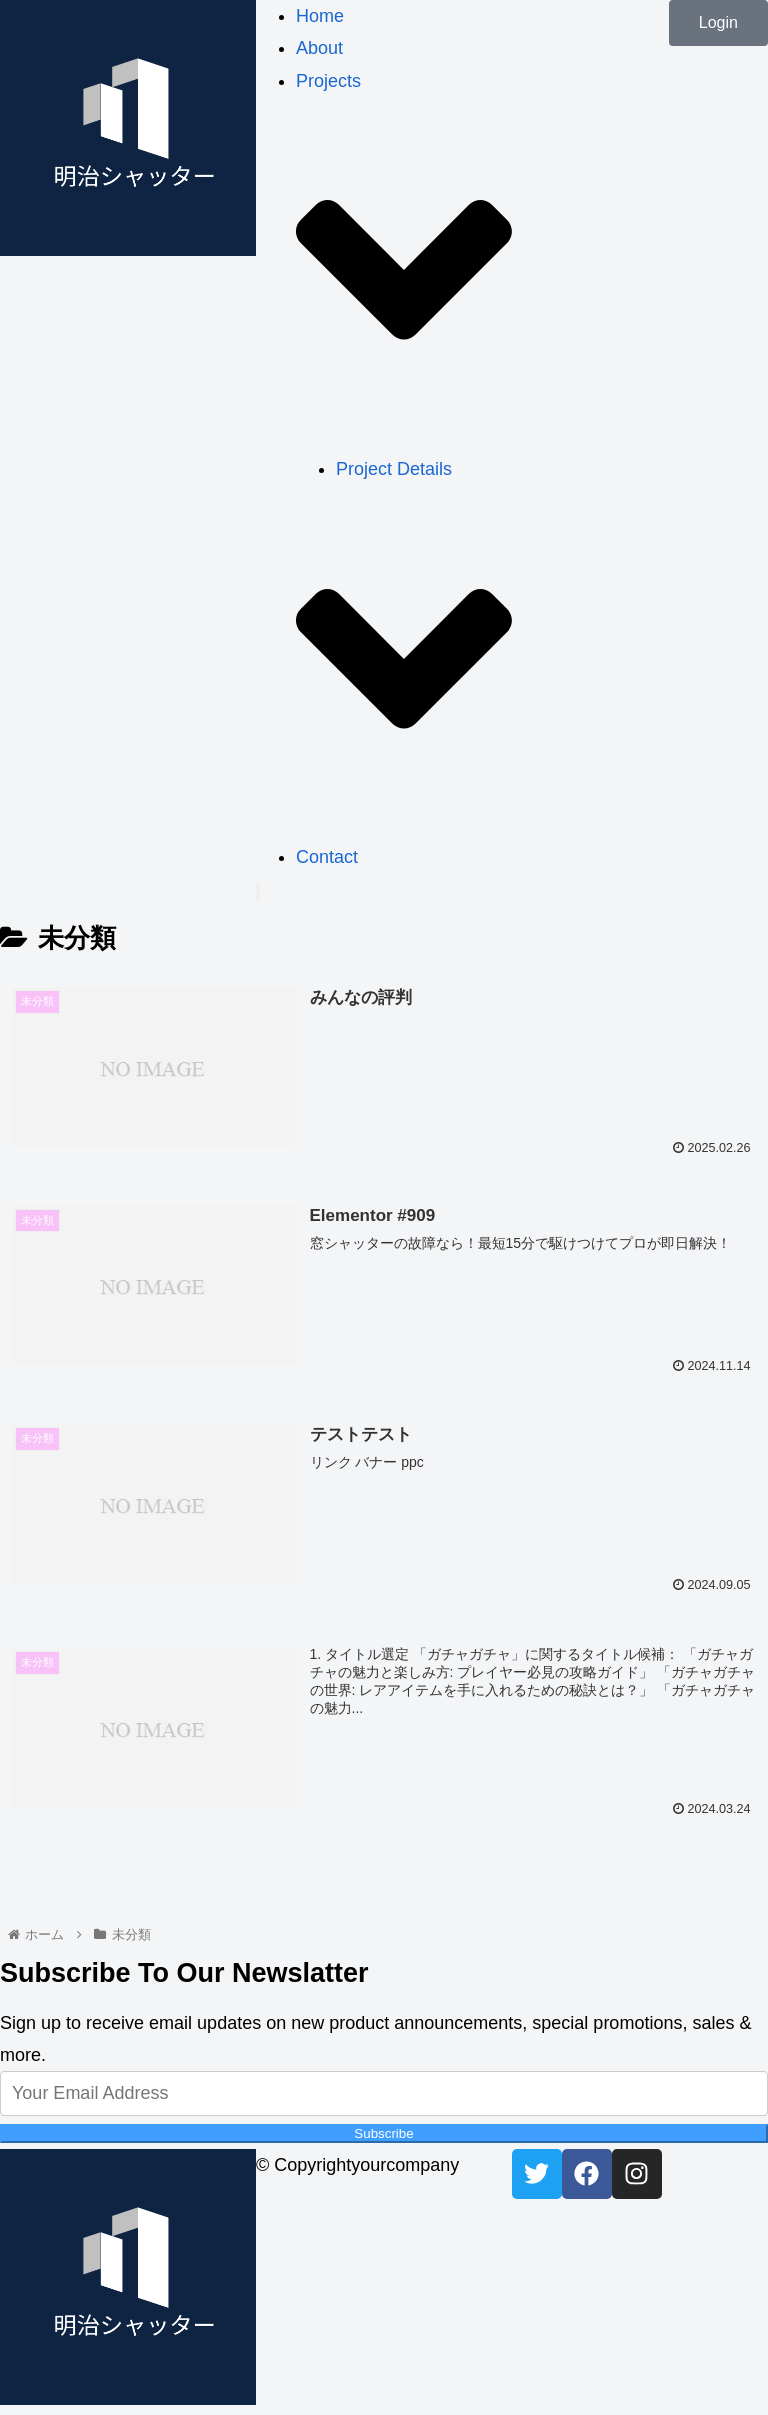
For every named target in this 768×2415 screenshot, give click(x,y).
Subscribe (383, 2133)
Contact (327, 857)
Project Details (394, 469)
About (319, 48)
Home (320, 16)
